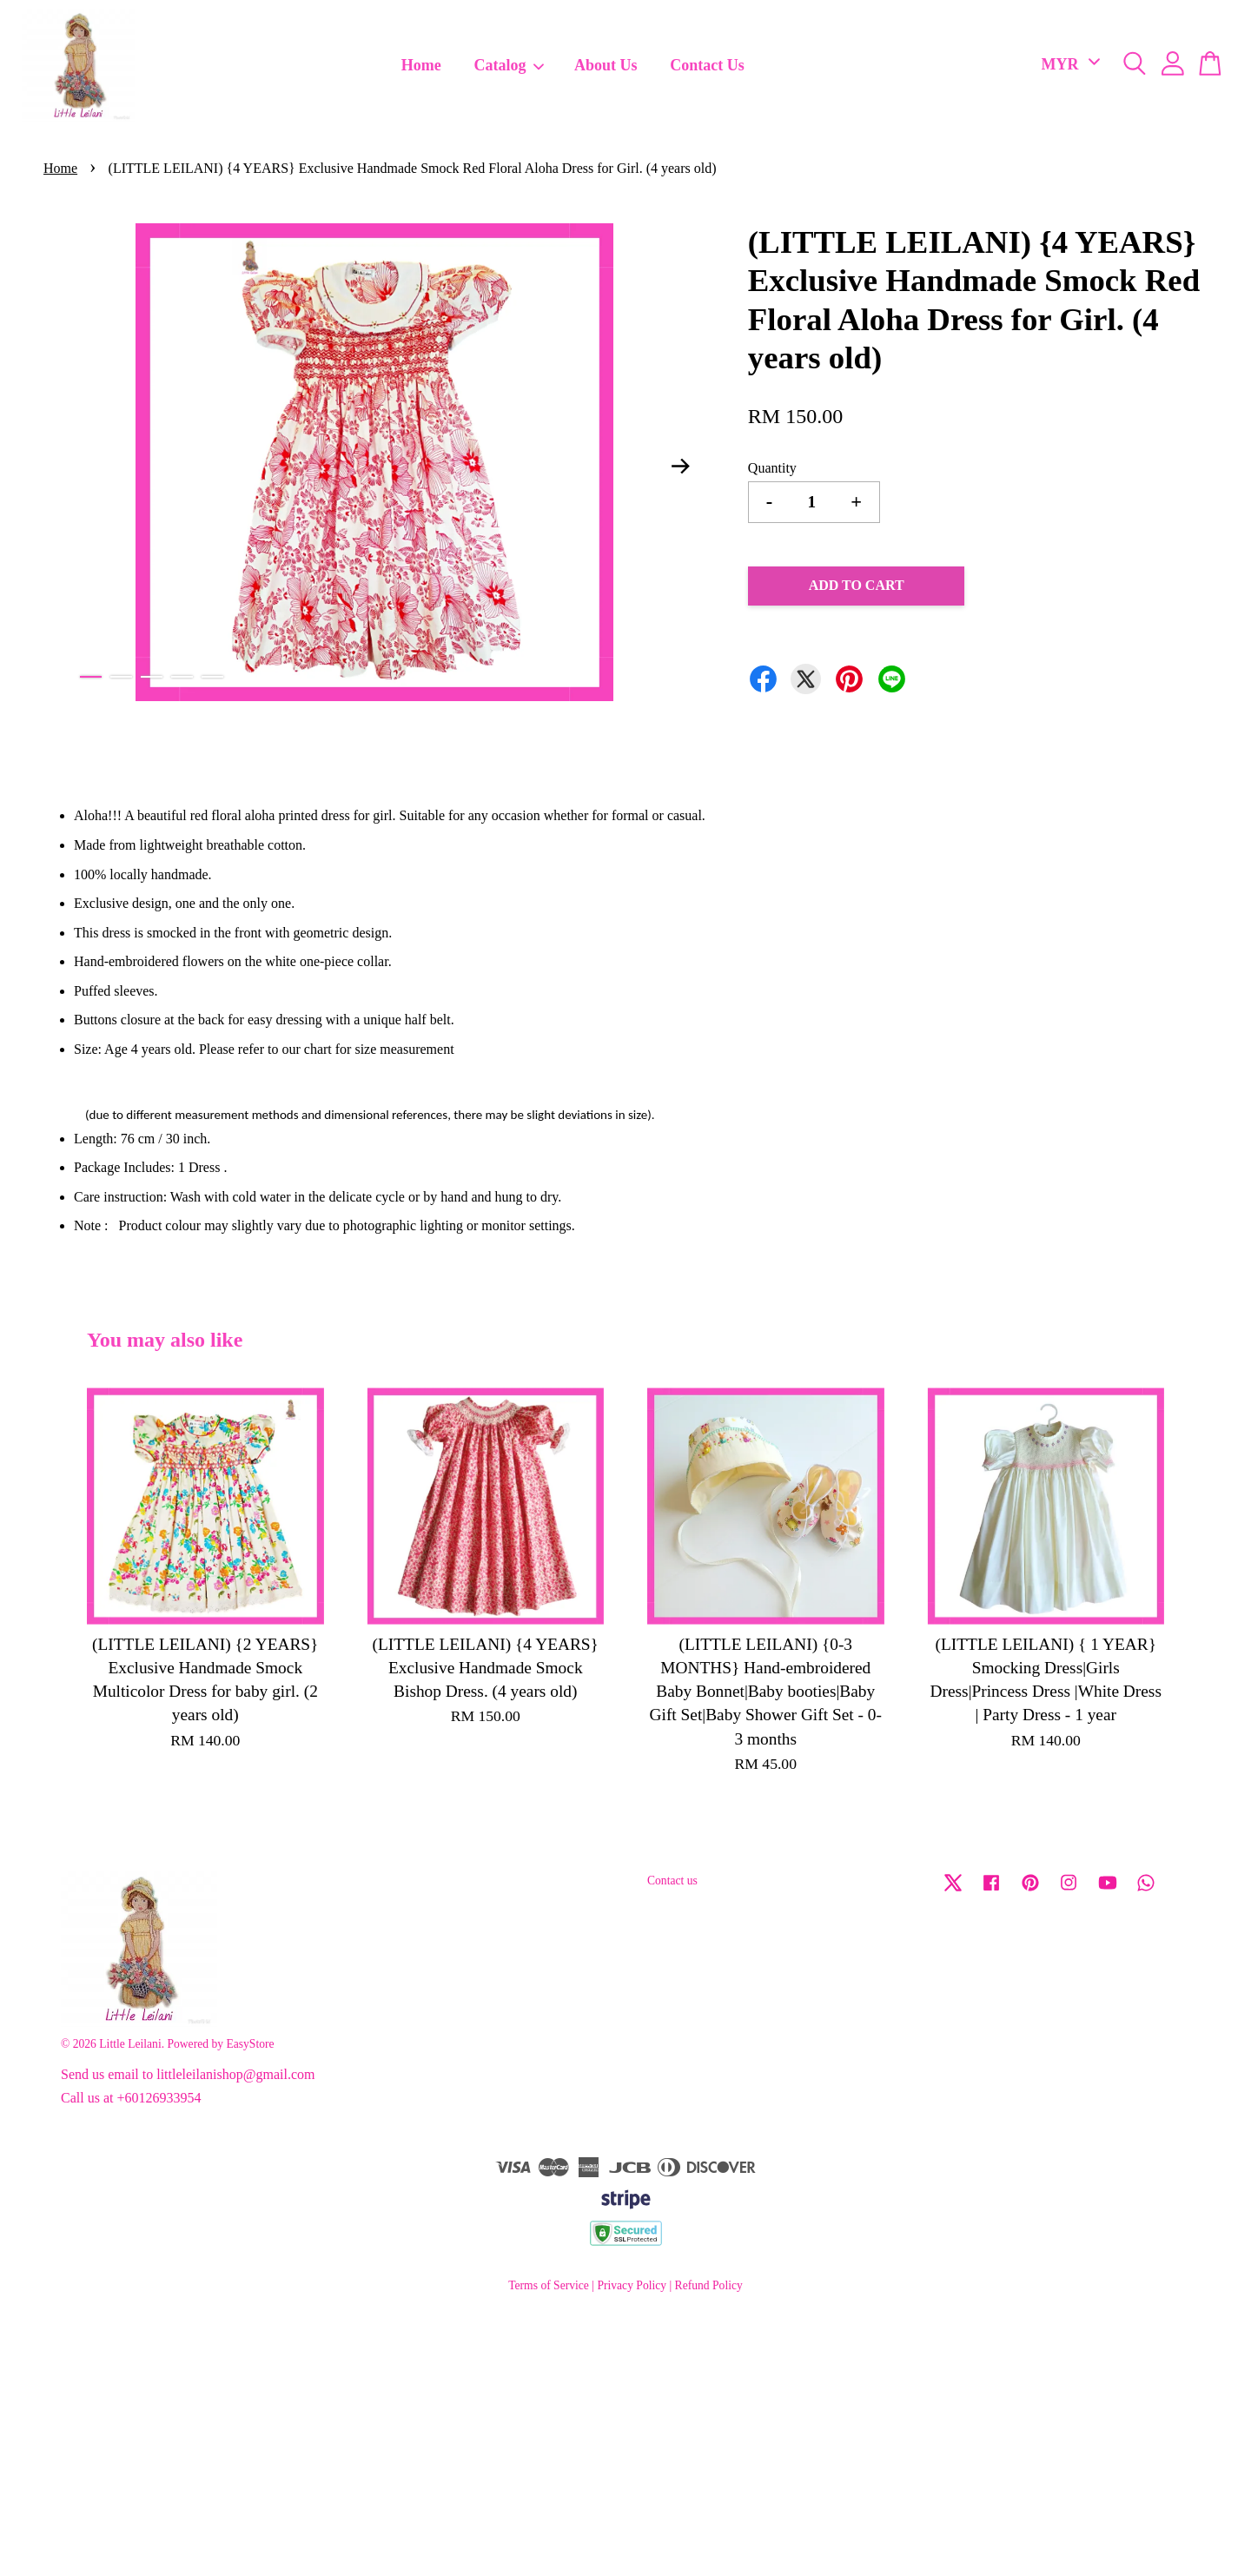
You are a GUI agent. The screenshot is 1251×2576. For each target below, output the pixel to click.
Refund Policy (709, 2285)
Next (681, 465)
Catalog (510, 65)
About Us (606, 65)
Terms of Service (548, 2285)
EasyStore (250, 2043)
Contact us (672, 1880)
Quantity (772, 467)
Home (421, 65)
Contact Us (707, 65)
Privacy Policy (631, 2285)
